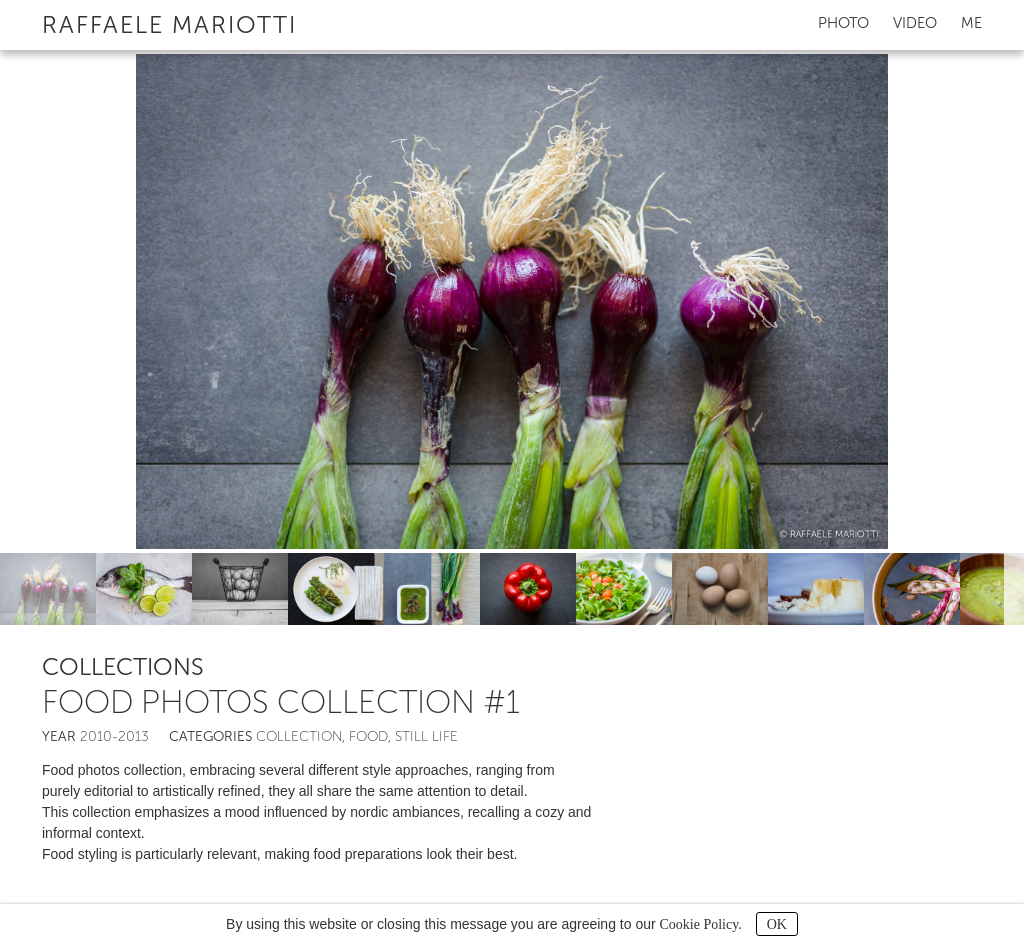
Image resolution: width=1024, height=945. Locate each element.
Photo (843, 23)
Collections (123, 666)
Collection (299, 736)
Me (971, 23)
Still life (426, 736)
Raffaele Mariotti (169, 24)
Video (915, 23)
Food (368, 736)
